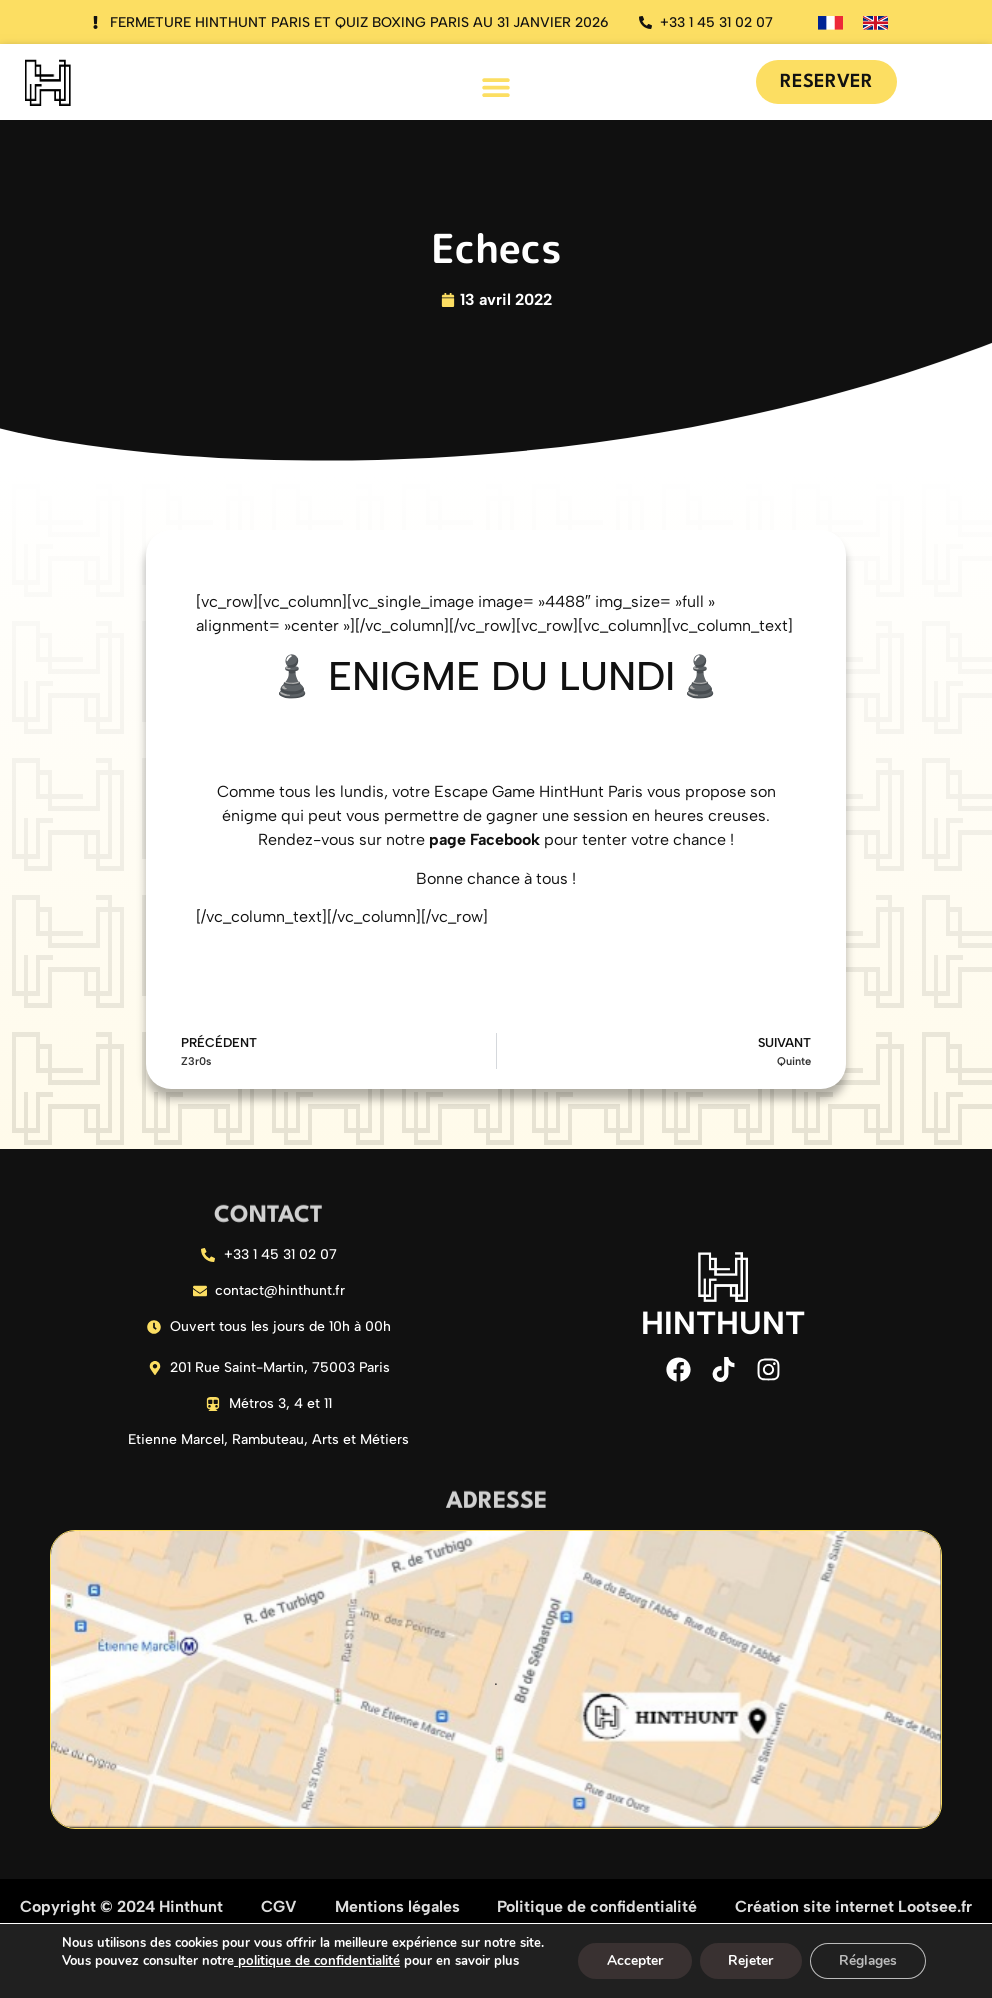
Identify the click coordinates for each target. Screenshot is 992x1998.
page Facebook (484, 839)
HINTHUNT (723, 1323)
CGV (279, 1909)
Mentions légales (397, 1909)
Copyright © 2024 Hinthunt (121, 1909)
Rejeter (750, 1960)
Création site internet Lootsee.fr (853, 1909)
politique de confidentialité (312, 1961)
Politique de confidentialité (597, 1909)
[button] (496, 86)
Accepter (632, 1960)
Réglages (870, 1960)
